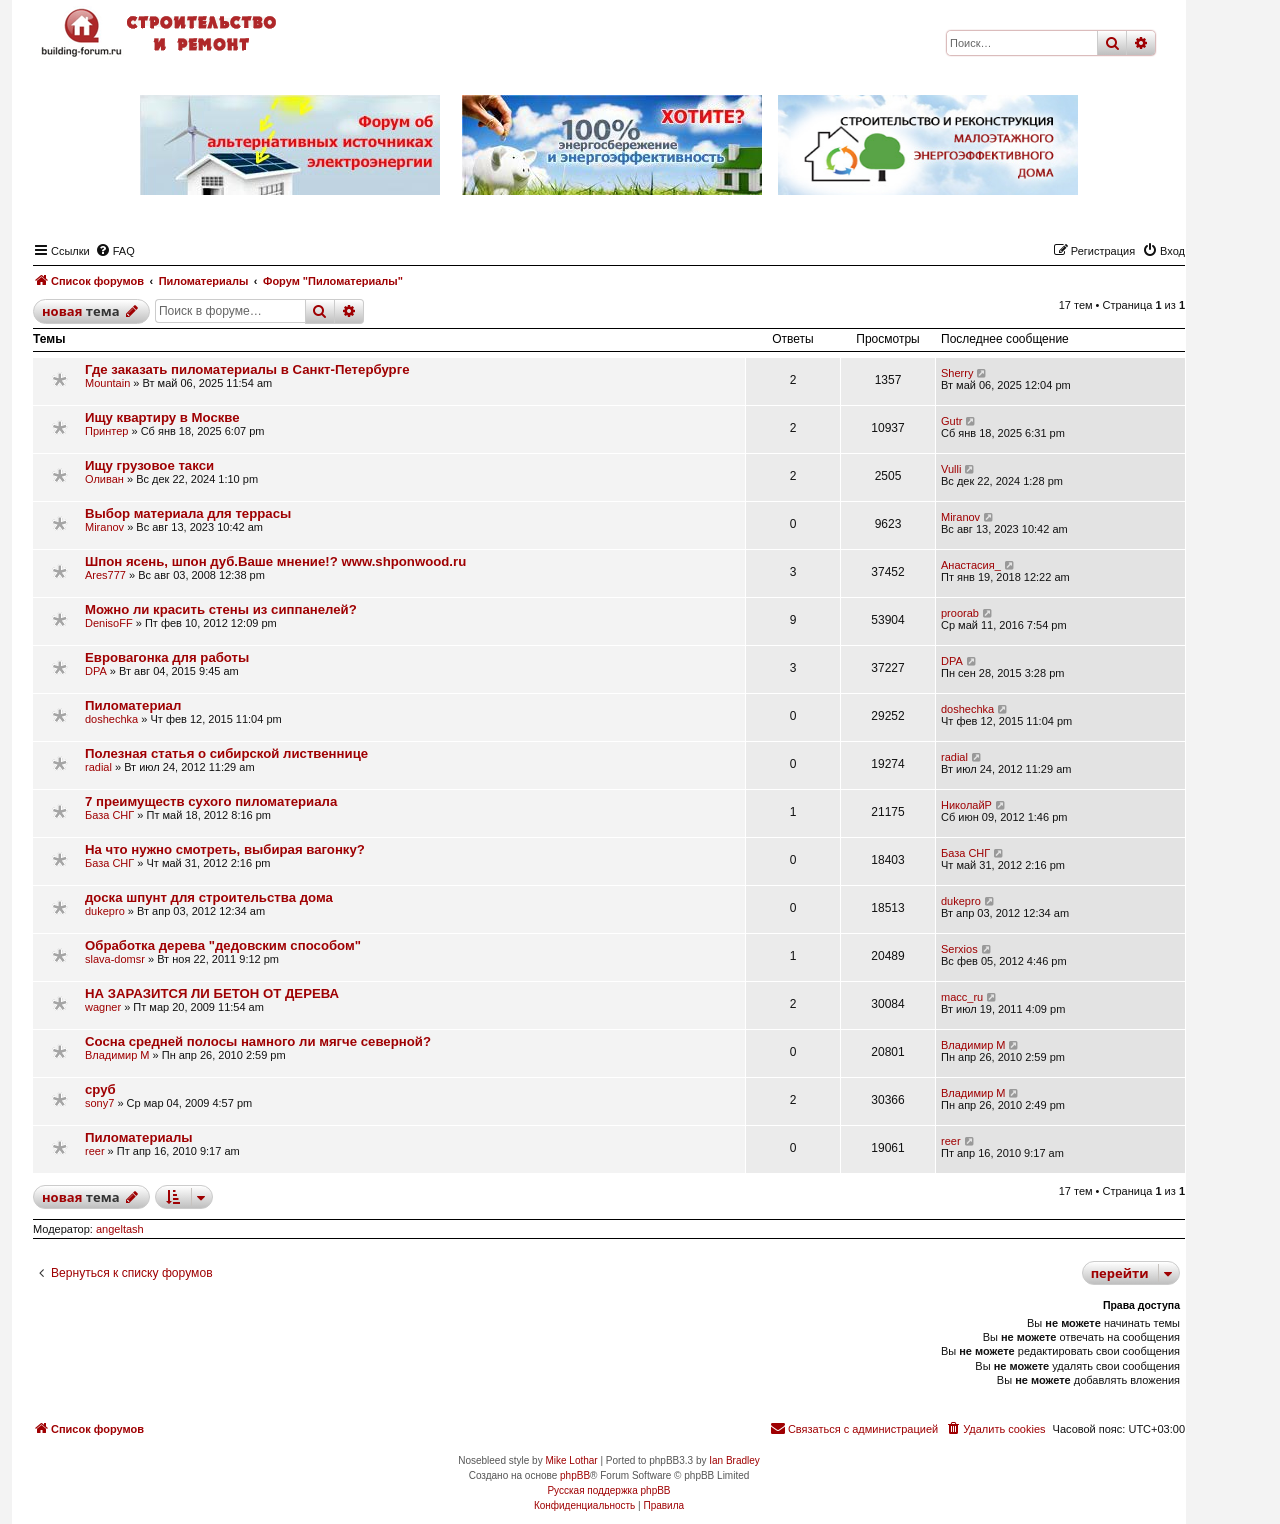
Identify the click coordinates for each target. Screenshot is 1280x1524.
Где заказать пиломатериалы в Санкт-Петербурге (247, 369)
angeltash (120, 1229)
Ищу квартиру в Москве (162, 417)
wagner (103, 1007)
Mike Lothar (571, 1460)
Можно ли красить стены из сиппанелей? (221, 609)
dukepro (105, 911)
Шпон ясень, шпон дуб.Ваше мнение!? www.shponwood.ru (275, 561)
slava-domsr (115, 959)
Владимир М (117, 1055)
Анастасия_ (971, 565)
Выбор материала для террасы (188, 513)
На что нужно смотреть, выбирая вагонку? (225, 849)
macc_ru (962, 997)
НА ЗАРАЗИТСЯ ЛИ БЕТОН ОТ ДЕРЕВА (212, 993)
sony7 (99, 1103)
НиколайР (966, 805)
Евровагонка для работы (167, 657)
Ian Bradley (734, 1460)
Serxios (959, 949)
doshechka (111, 719)
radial (98, 767)
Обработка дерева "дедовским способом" (223, 945)
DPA (96, 671)
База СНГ (109, 815)
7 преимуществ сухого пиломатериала (211, 801)
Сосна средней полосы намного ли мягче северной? (258, 1041)
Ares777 (105, 575)
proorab (960, 613)
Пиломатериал (133, 705)
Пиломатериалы (139, 1137)
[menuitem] (115, 251)
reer (95, 1151)
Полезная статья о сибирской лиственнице (226, 753)
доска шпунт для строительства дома (209, 897)
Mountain (107, 383)
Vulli (951, 469)
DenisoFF (109, 623)
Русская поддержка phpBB (608, 1490)
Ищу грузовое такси (149, 465)
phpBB (575, 1475)
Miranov (104, 527)
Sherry (957, 373)
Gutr (951, 421)
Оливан (104, 479)
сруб (100, 1089)
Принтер (106, 431)
